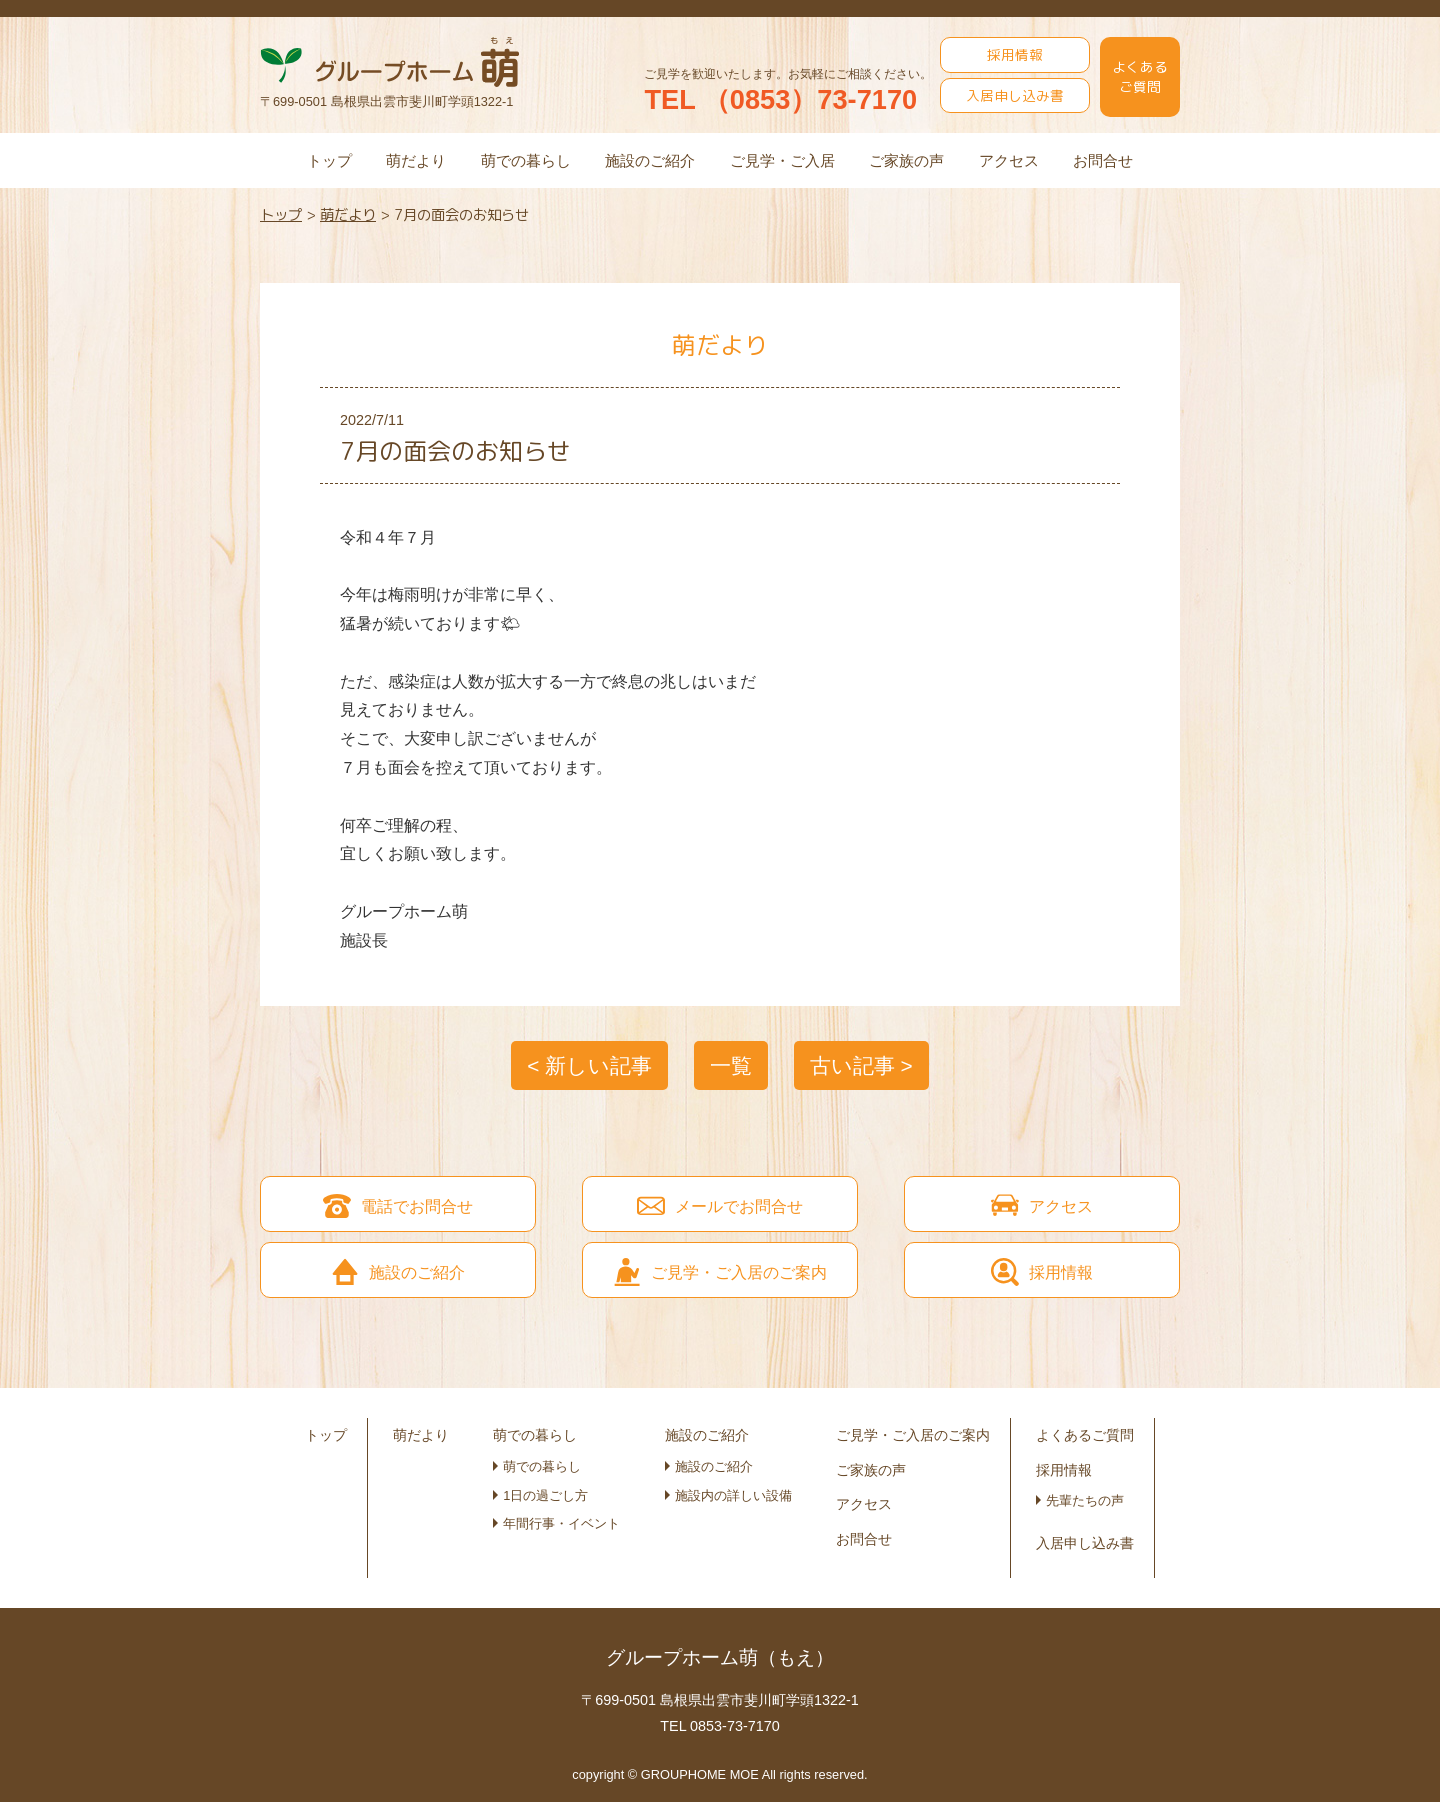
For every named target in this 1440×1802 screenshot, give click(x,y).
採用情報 (1015, 54)
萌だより (416, 160)
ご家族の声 (906, 160)
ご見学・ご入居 (782, 160)
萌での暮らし (526, 160)
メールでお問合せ (720, 1206)
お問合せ (1103, 160)
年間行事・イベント (561, 1523)
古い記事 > (861, 1065)
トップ (329, 160)
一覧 (731, 1065)
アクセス (1009, 160)
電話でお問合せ (398, 1206)
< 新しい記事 (589, 1065)
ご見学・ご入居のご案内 (913, 1435)
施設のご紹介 (650, 160)
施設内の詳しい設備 (733, 1495)
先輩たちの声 (1085, 1500)
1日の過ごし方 (545, 1495)
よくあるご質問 (1140, 76)
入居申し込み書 (1015, 95)
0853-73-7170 (735, 1726)
